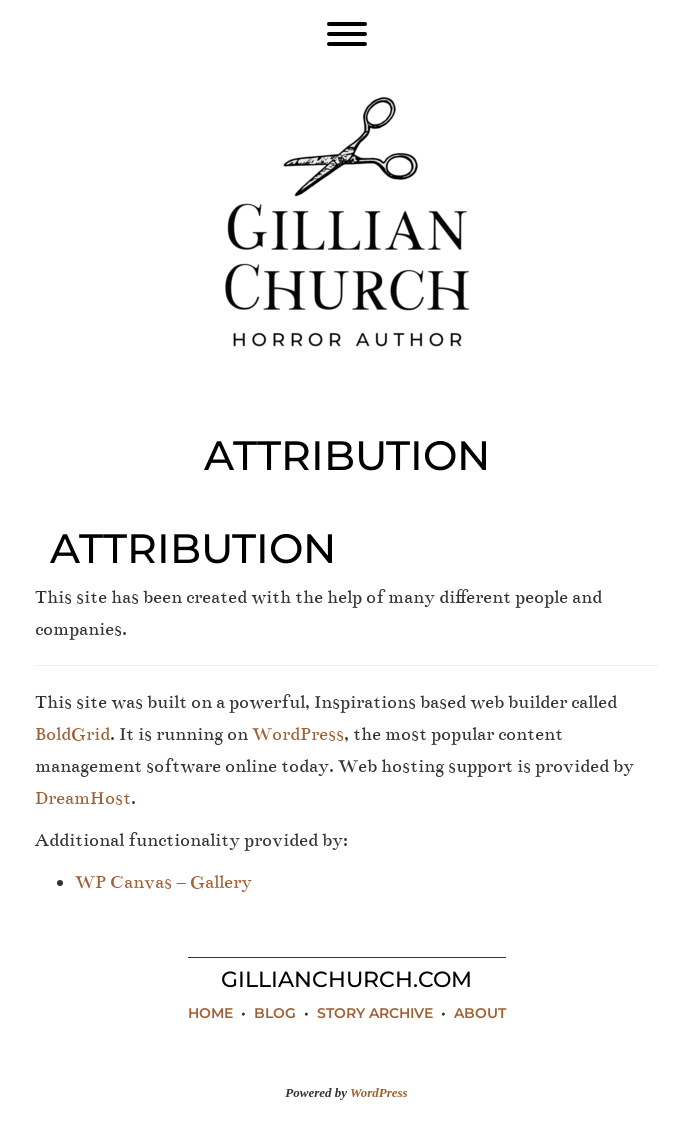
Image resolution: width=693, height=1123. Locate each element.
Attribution (193, 548)
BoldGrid (72, 734)
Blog (275, 1013)
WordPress (298, 734)
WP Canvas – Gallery (163, 882)
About (480, 1013)
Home (210, 1013)
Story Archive (375, 1013)
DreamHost (83, 798)
